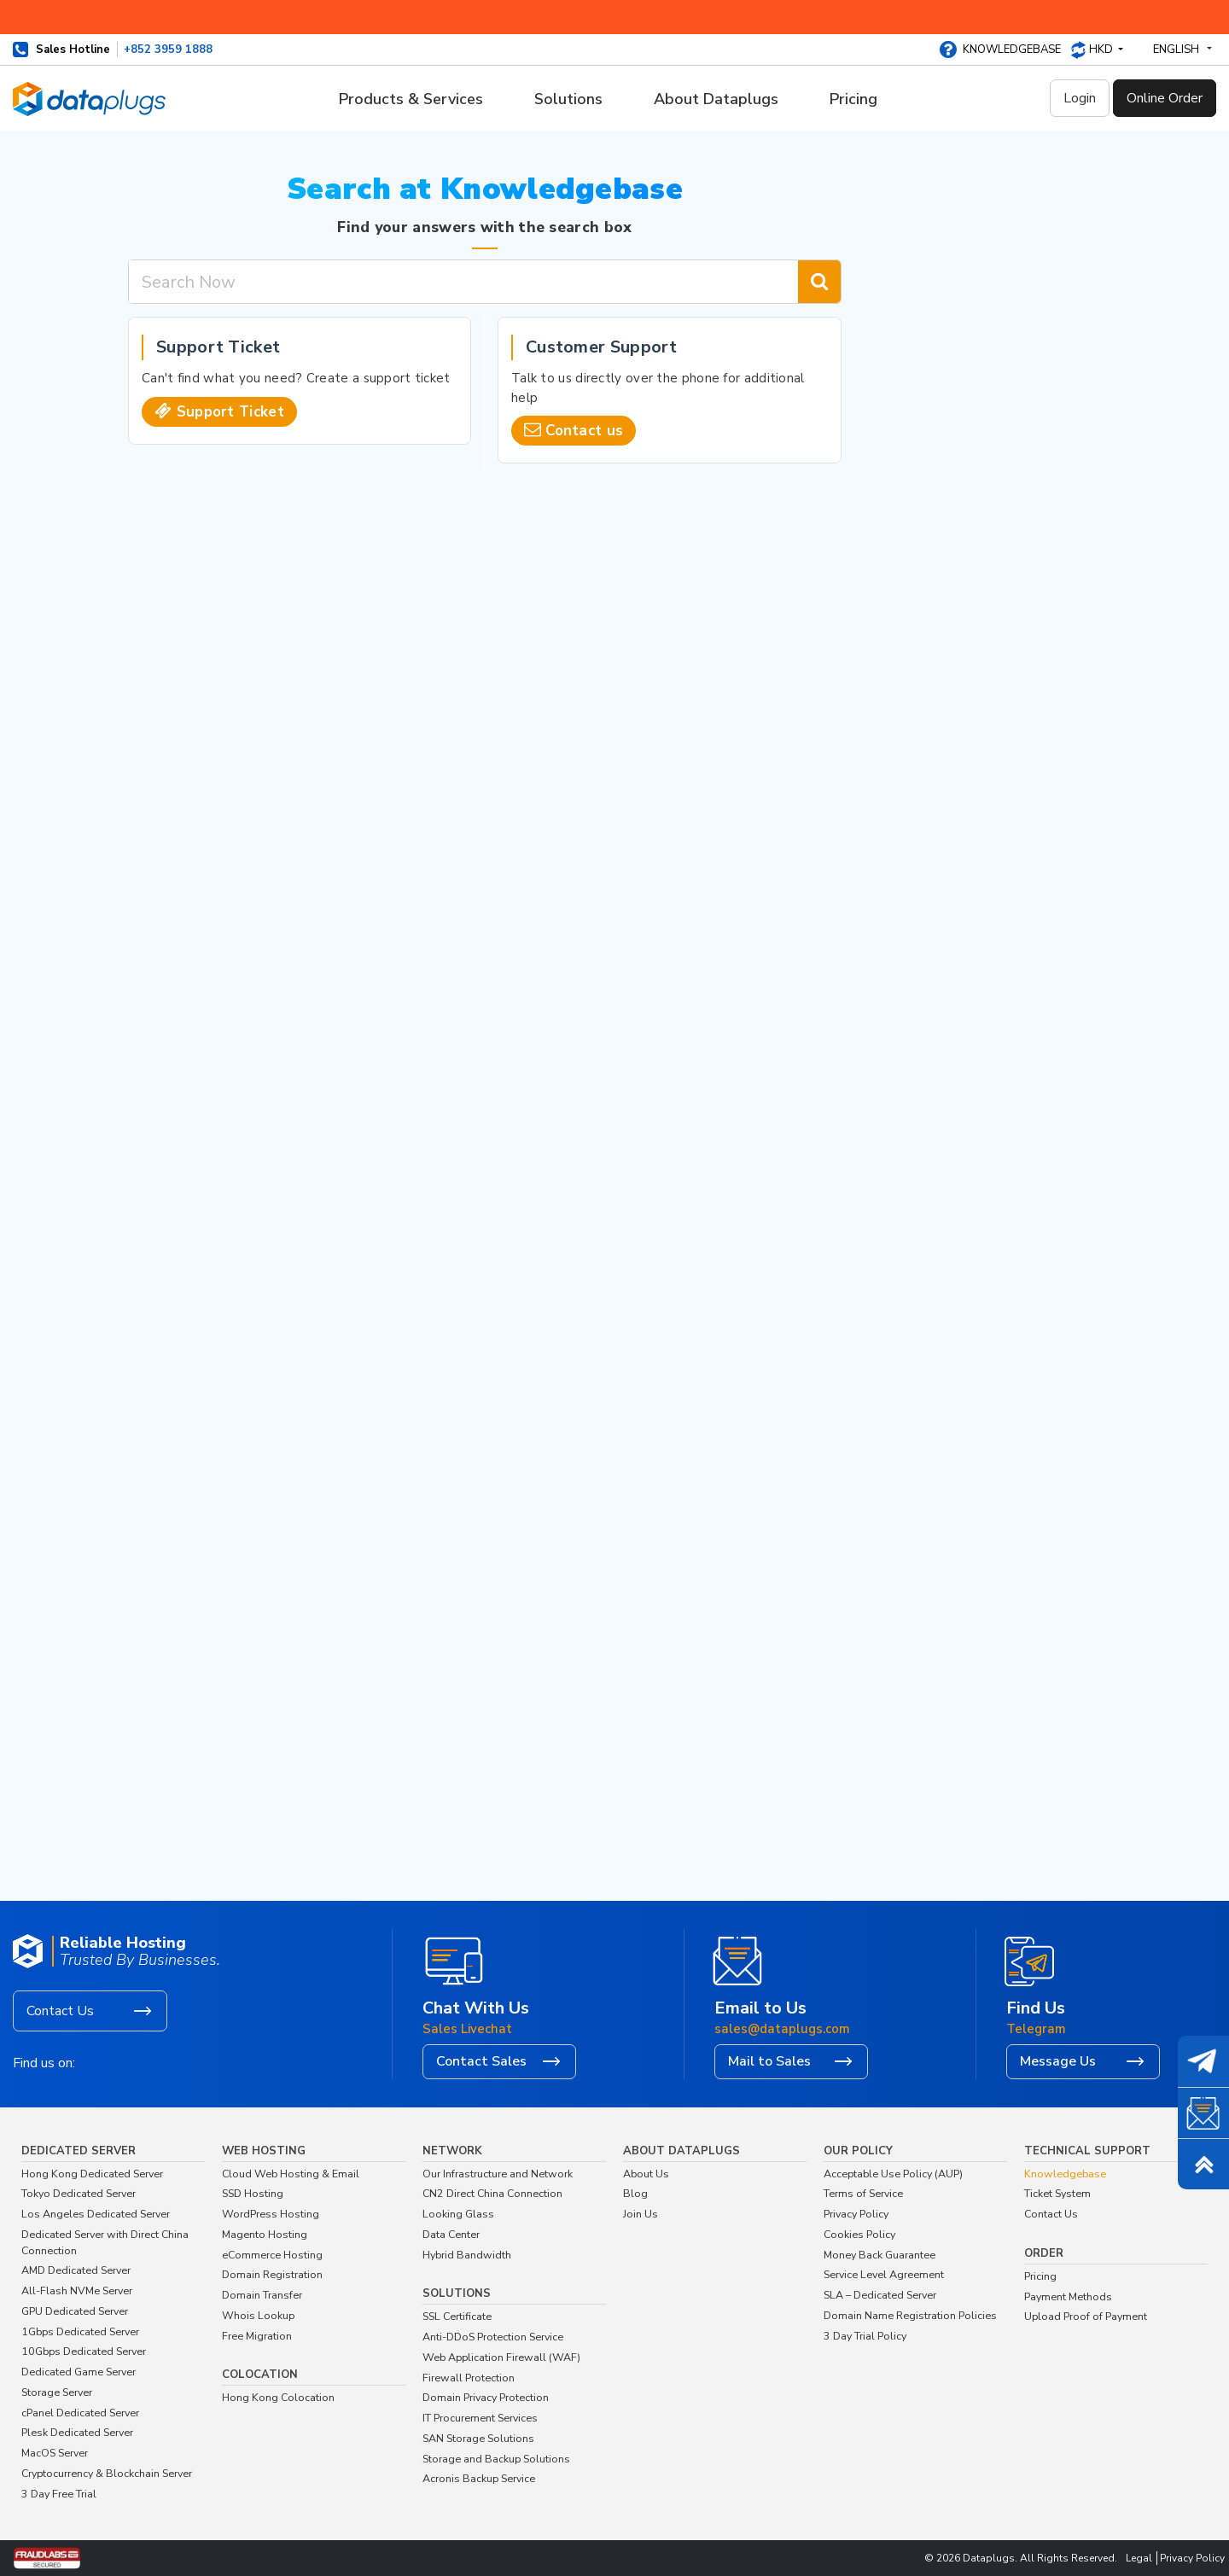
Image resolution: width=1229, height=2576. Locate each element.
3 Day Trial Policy (865, 2335)
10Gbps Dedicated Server (83, 2351)
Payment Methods (1068, 2296)
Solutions (568, 99)
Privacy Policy (856, 2213)
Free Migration (257, 2335)
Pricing (853, 99)
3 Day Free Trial (58, 2493)
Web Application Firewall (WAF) (501, 2357)
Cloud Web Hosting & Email (290, 2173)
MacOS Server (54, 2452)
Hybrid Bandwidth (466, 2254)
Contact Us (60, 2011)
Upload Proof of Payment (1085, 2316)
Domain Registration (272, 2274)
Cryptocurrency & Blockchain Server (106, 2473)
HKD (1102, 49)
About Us (646, 2173)
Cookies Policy (859, 2234)
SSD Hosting (252, 2193)
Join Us (640, 2213)
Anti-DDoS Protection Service (492, 2336)
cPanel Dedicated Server (80, 2412)
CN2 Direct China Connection (492, 2193)
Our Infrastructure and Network (497, 2173)
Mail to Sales (769, 2061)
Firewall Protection (468, 2377)
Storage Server (56, 2392)
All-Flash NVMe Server (76, 2290)
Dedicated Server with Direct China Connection (105, 2242)
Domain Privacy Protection (485, 2397)
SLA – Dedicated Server (880, 2295)
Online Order (1165, 98)
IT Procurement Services (480, 2417)
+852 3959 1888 (168, 49)
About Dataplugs (716, 99)
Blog (635, 2193)
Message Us (1058, 2061)
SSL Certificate (457, 2316)
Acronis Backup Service (478, 2478)
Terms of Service (863, 2193)
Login (1079, 98)
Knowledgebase (1012, 49)
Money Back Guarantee (879, 2254)
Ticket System (1057, 2193)
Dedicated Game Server (78, 2371)
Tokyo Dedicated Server (78, 2193)
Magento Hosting (264, 2234)
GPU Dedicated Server (74, 2311)
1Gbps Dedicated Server (80, 2331)
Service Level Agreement (884, 2274)
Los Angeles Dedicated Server (95, 2213)
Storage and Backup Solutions (496, 2458)
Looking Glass (458, 2213)
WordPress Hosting (270, 2213)
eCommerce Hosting (272, 2254)
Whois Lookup (258, 2315)
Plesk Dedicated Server (77, 2432)
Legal (1139, 2558)
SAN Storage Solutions (478, 2438)
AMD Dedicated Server (76, 2270)
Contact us (584, 430)
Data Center (451, 2234)
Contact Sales (481, 2061)
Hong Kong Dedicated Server (92, 2173)
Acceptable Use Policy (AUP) (893, 2173)
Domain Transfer (262, 2295)
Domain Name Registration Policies (910, 2315)
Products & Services (411, 99)
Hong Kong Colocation (278, 2397)
